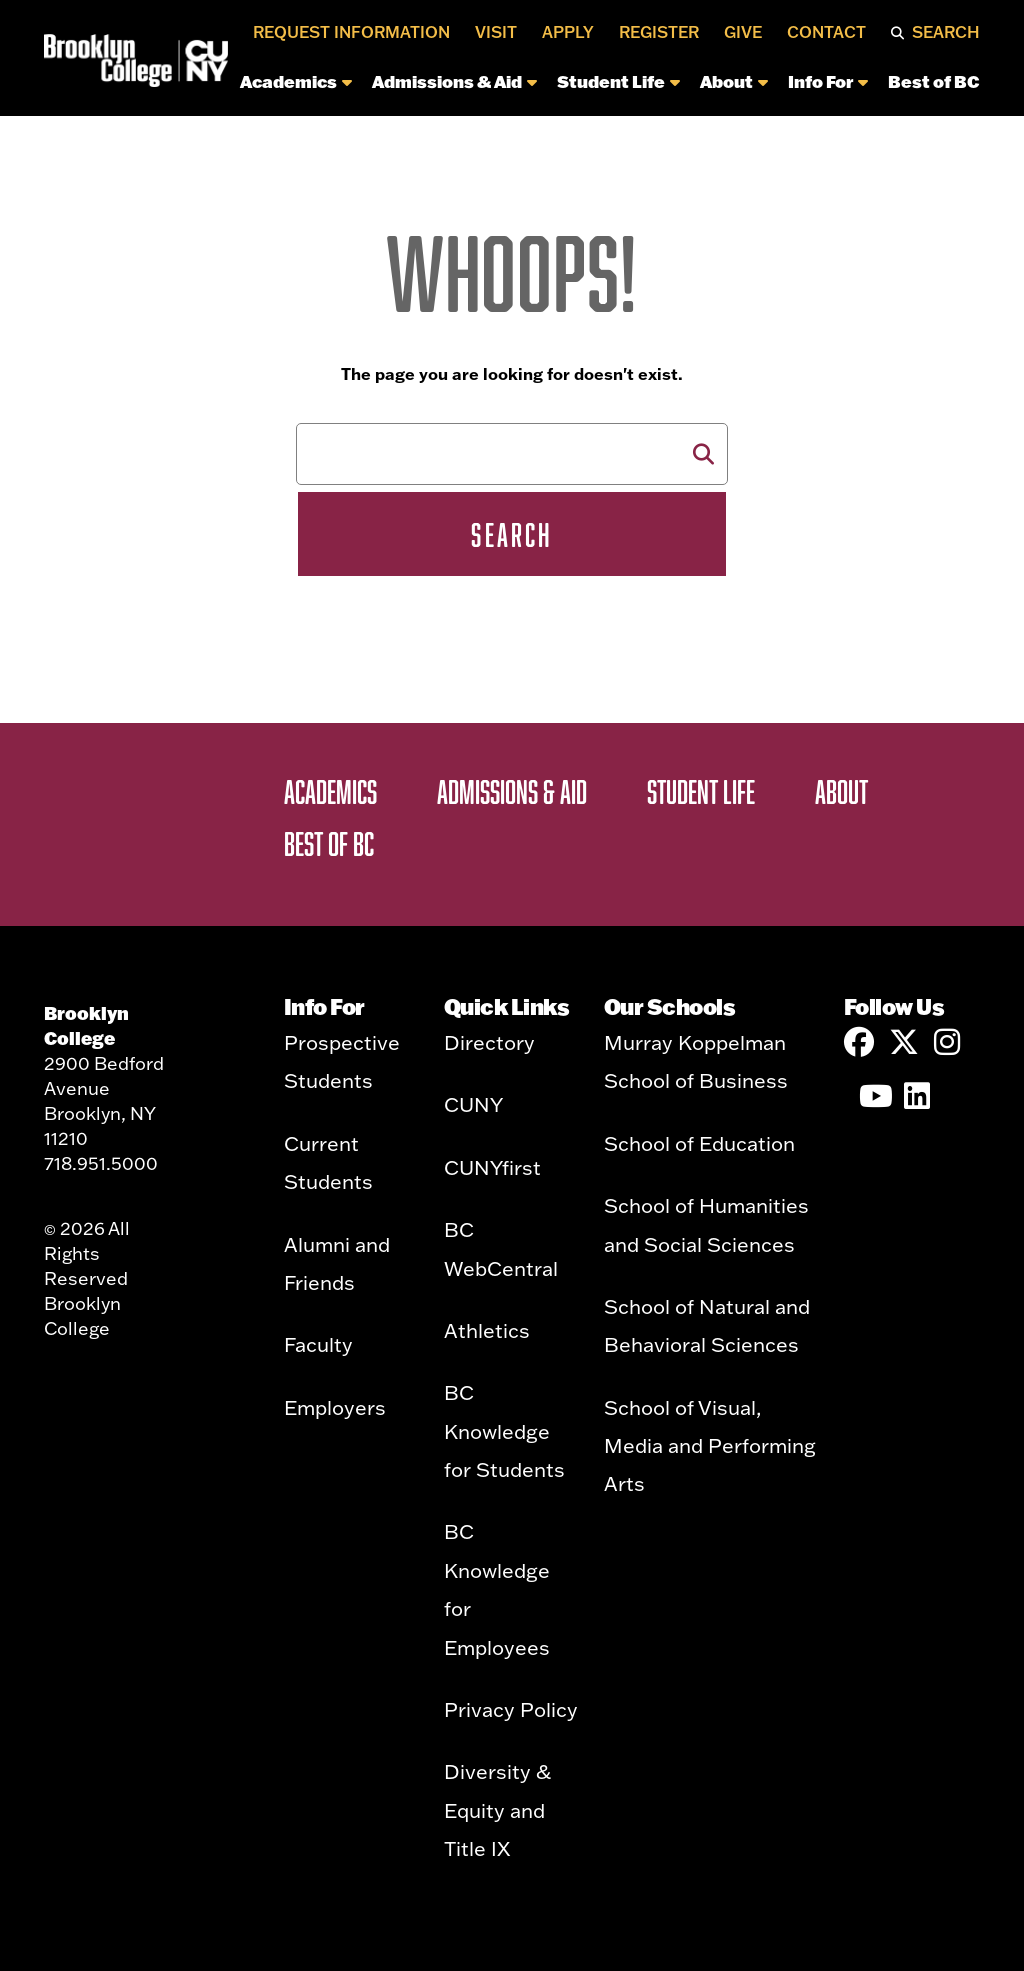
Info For (828, 81)
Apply (568, 32)
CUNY (473, 1104)
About (734, 81)
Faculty (318, 1344)
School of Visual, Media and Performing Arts (710, 1445)
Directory (489, 1042)
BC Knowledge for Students (504, 1430)
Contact (826, 32)
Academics (296, 81)
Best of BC (934, 81)
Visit (496, 32)
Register (659, 32)
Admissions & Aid (454, 81)
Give (743, 32)
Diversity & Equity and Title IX (497, 1809)
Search (946, 32)
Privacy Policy (511, 1709)
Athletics (487, 1330)
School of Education (699, 1143)
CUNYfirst (492, 1167)
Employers (335, 1407)
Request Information (351, 32)
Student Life (618, 81)
